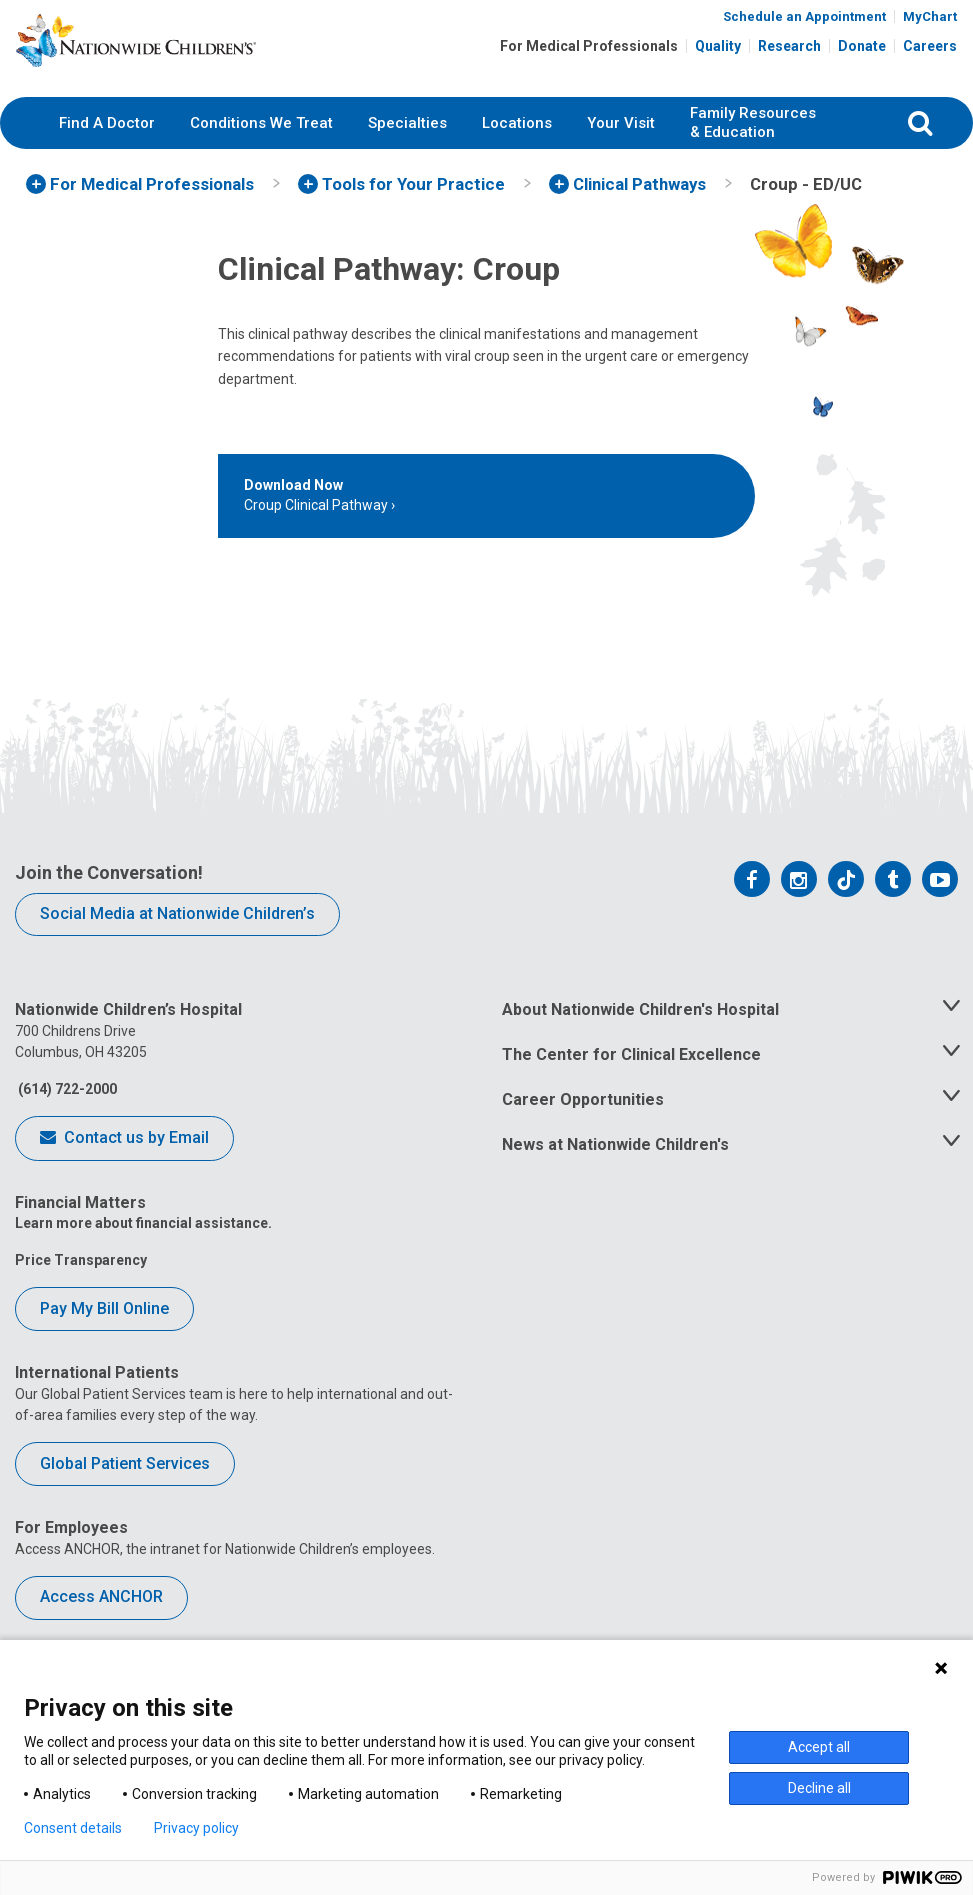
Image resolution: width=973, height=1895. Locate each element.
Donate (862, 52)
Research (789, 52)
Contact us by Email (124, 1172)
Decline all (819, 1788)
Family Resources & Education (753, 156)
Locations (517, 155)
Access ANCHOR (101, 1629)
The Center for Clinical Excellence (631, 1087)
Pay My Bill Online (104, 1341)
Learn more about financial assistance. (143, 1256)
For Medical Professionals (589, 52)
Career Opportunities (583, 1132)
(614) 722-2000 (66, 1122)
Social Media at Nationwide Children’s (177, 946)
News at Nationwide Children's (615, 1177)
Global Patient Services (125, 1495)
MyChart (930, 22)
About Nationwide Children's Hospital (640, 1042)
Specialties (407, 155)
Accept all (819, 1747)
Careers (930, 52)
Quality (718, 52)
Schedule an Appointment (804, 22)
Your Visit (621, 155)
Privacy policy (196, 1828)
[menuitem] (107, 156)
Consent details (73, 1828)
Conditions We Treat (261, 155)
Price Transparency (81, 1293)
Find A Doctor (107, 155)
